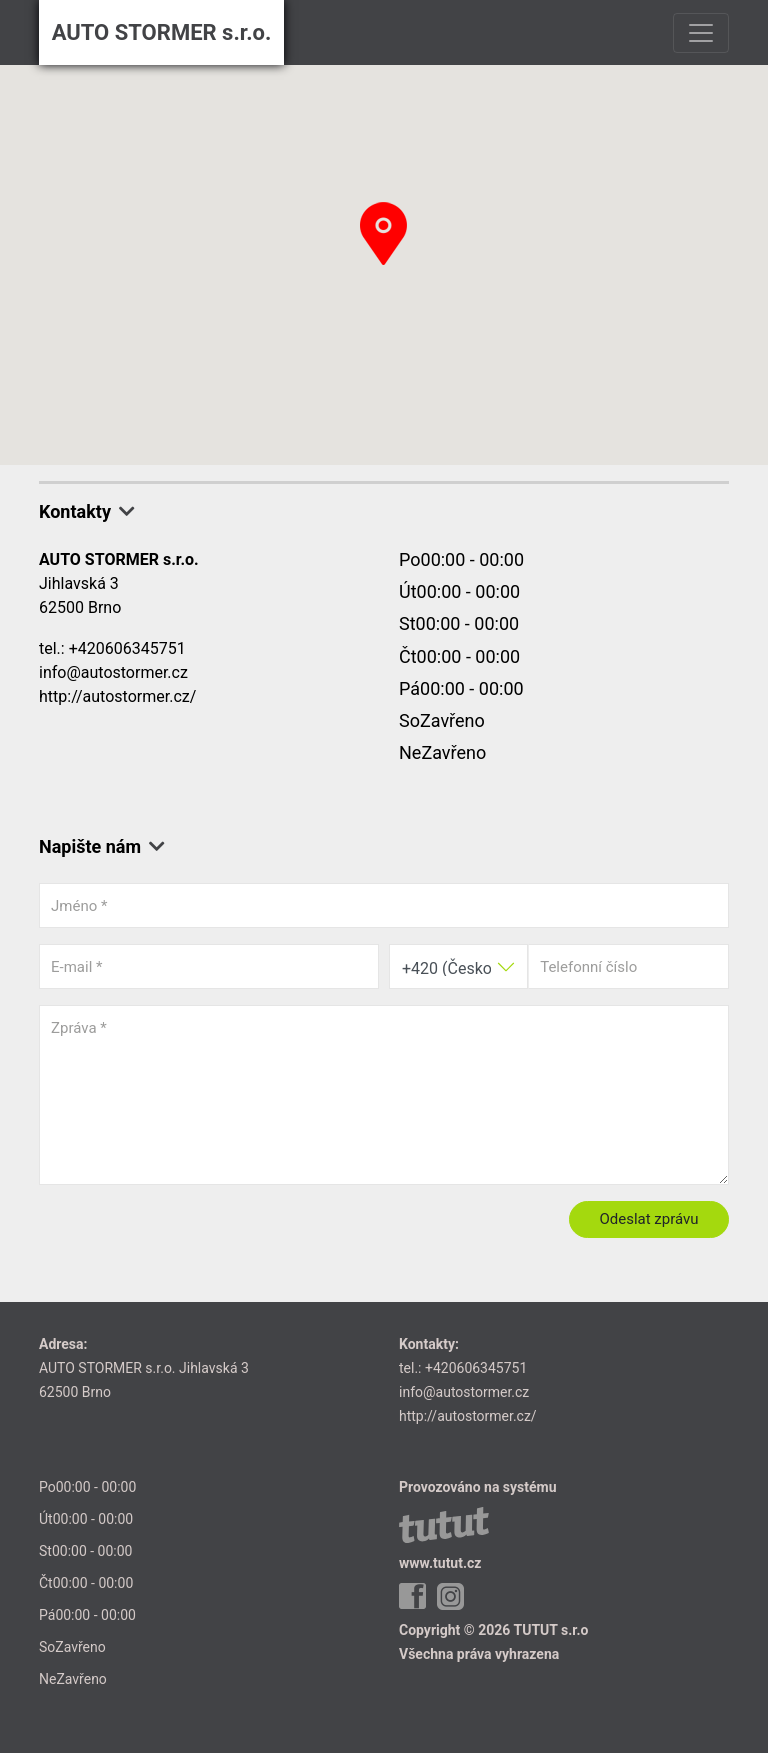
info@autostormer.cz (113, 672)
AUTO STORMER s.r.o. (162, 32)
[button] (383, 233)
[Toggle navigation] (701, 33)
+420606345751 (127, 648)
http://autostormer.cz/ (117, 696)
